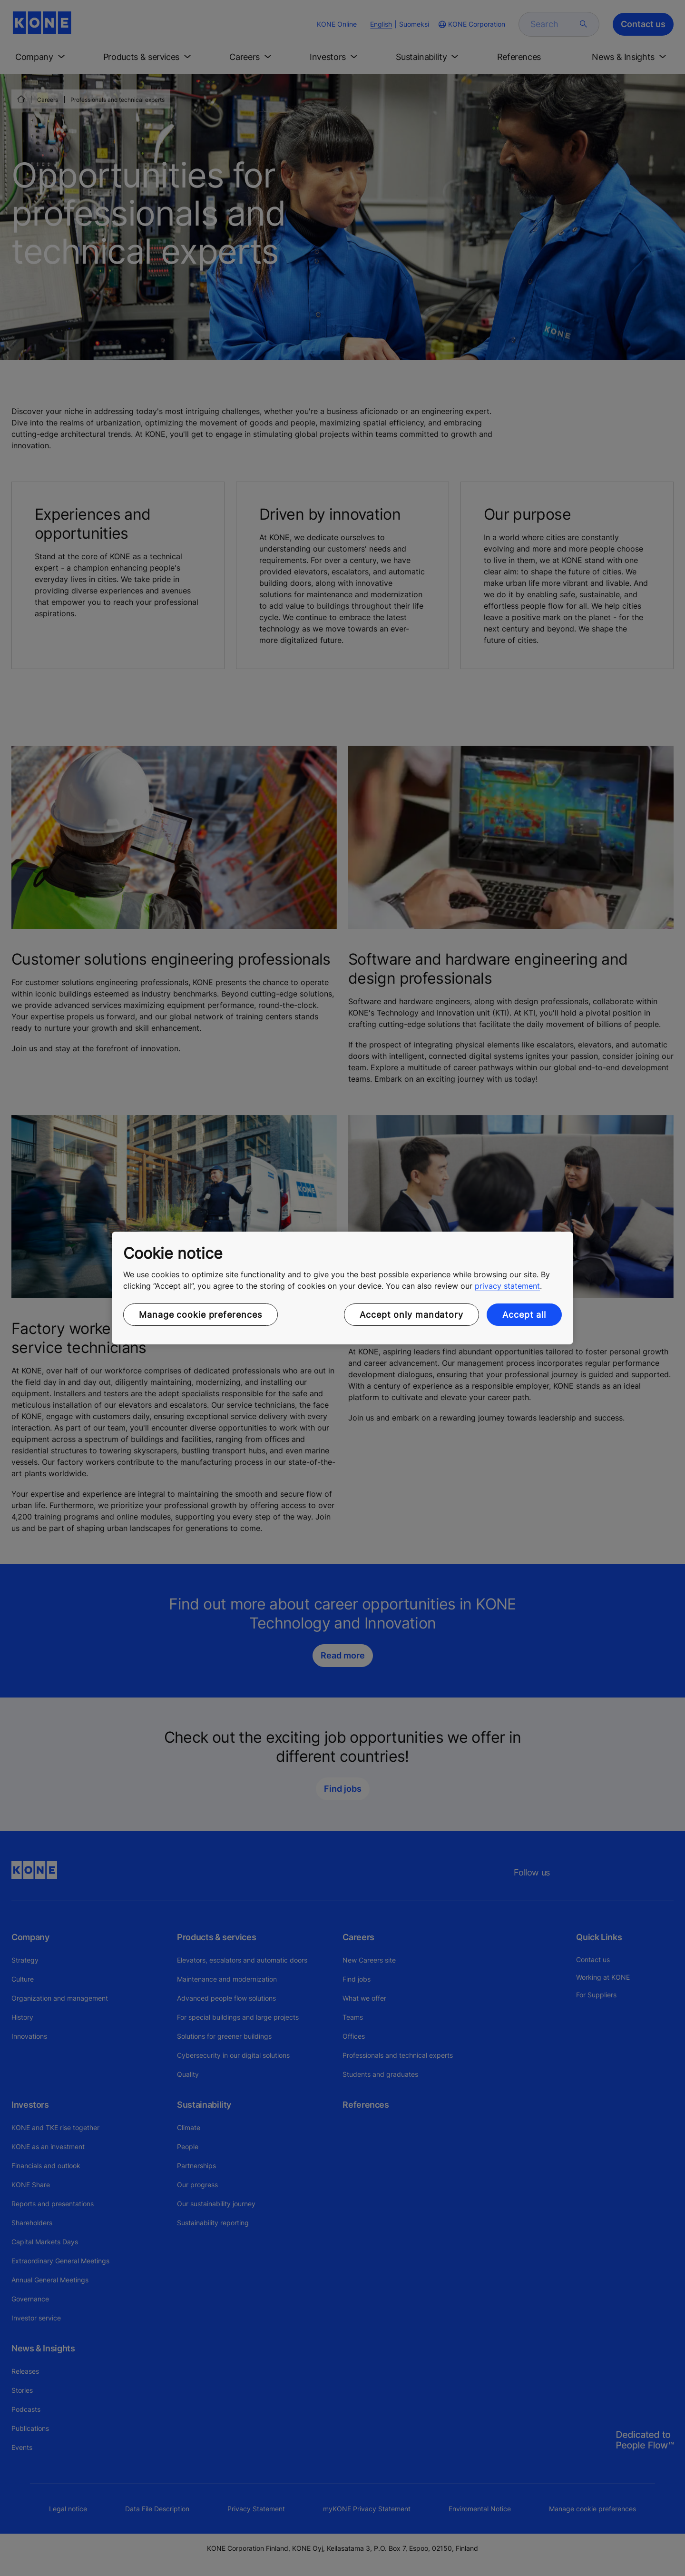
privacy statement (507, 1286)
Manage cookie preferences (200, 1315)
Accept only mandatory (411, 1315)
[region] (342, 1288)
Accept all (524, 1315)
